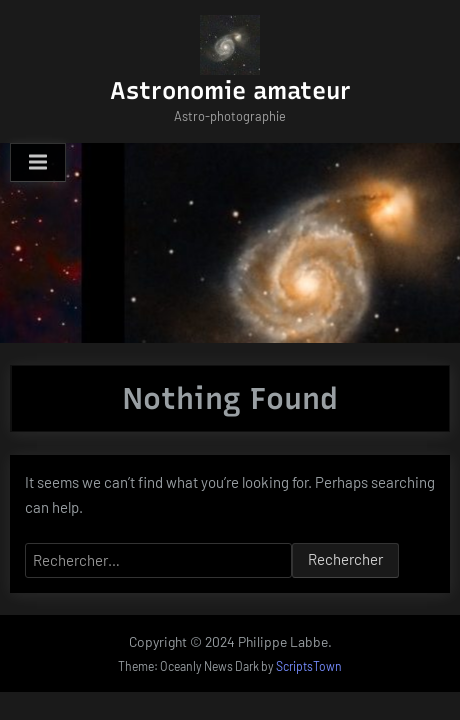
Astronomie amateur (230, 90)
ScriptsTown (309, 666)
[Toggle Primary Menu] (38, 163)
